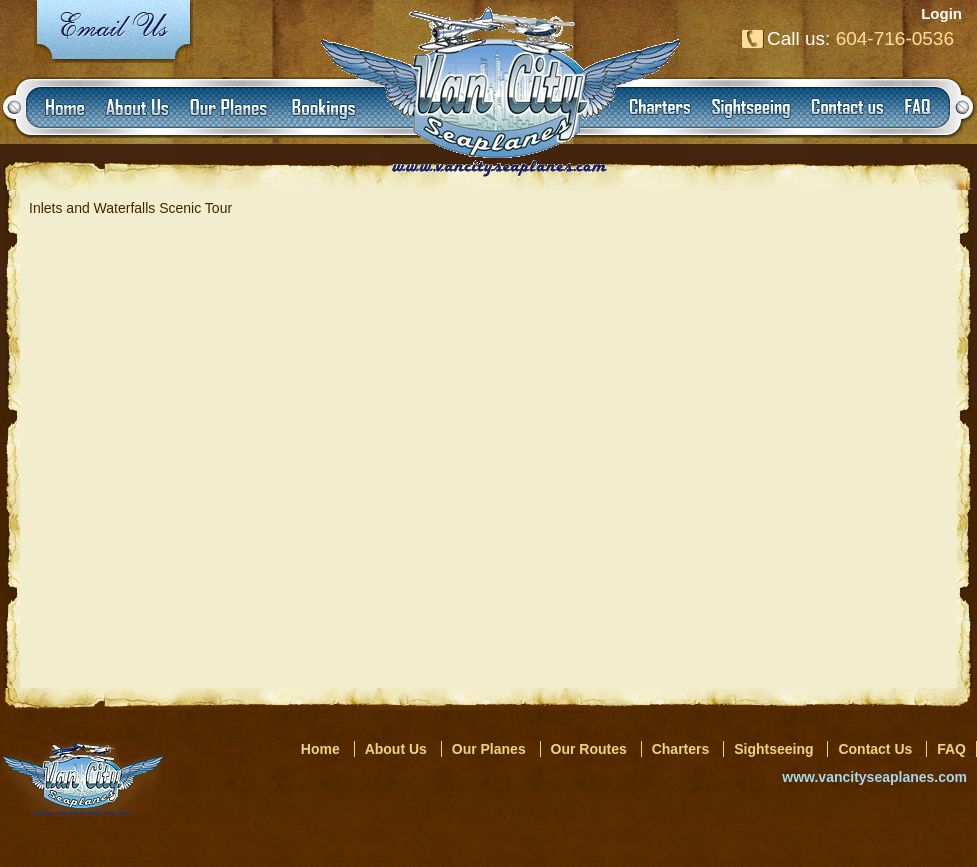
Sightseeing (773, 749)
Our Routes (589, 749)
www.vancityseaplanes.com (874, 777)
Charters (681, 749)
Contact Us (875, 749)
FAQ (951, 749)
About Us (396, 749)
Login (941, 13)
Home (320, 749)
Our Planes (489, 749)
